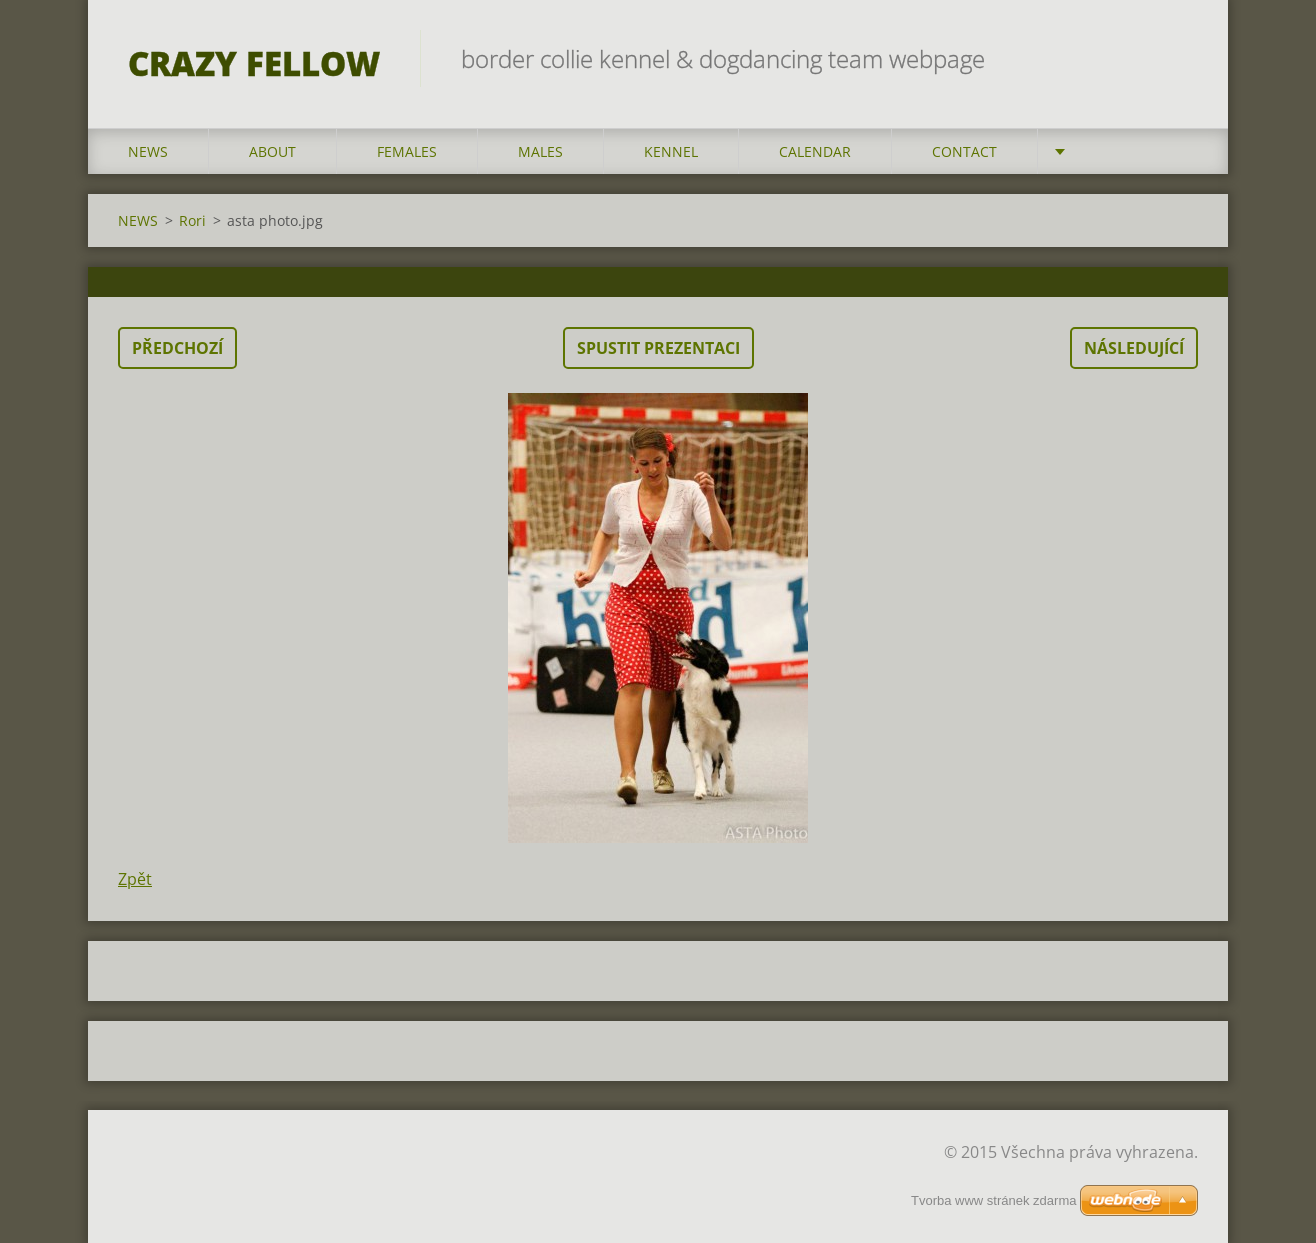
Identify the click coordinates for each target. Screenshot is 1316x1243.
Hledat (1176, 58)
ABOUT (272, 151)
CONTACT (964, 151)
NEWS (148, 151)
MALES (540, 151)
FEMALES (407, 151)
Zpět (135, 879)
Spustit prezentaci (658, 348)
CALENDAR (815, 151)
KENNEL (671, 151)
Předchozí (177, 348)
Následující (1134, 348)
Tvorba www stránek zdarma (993, 1200)
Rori (192, 220)
